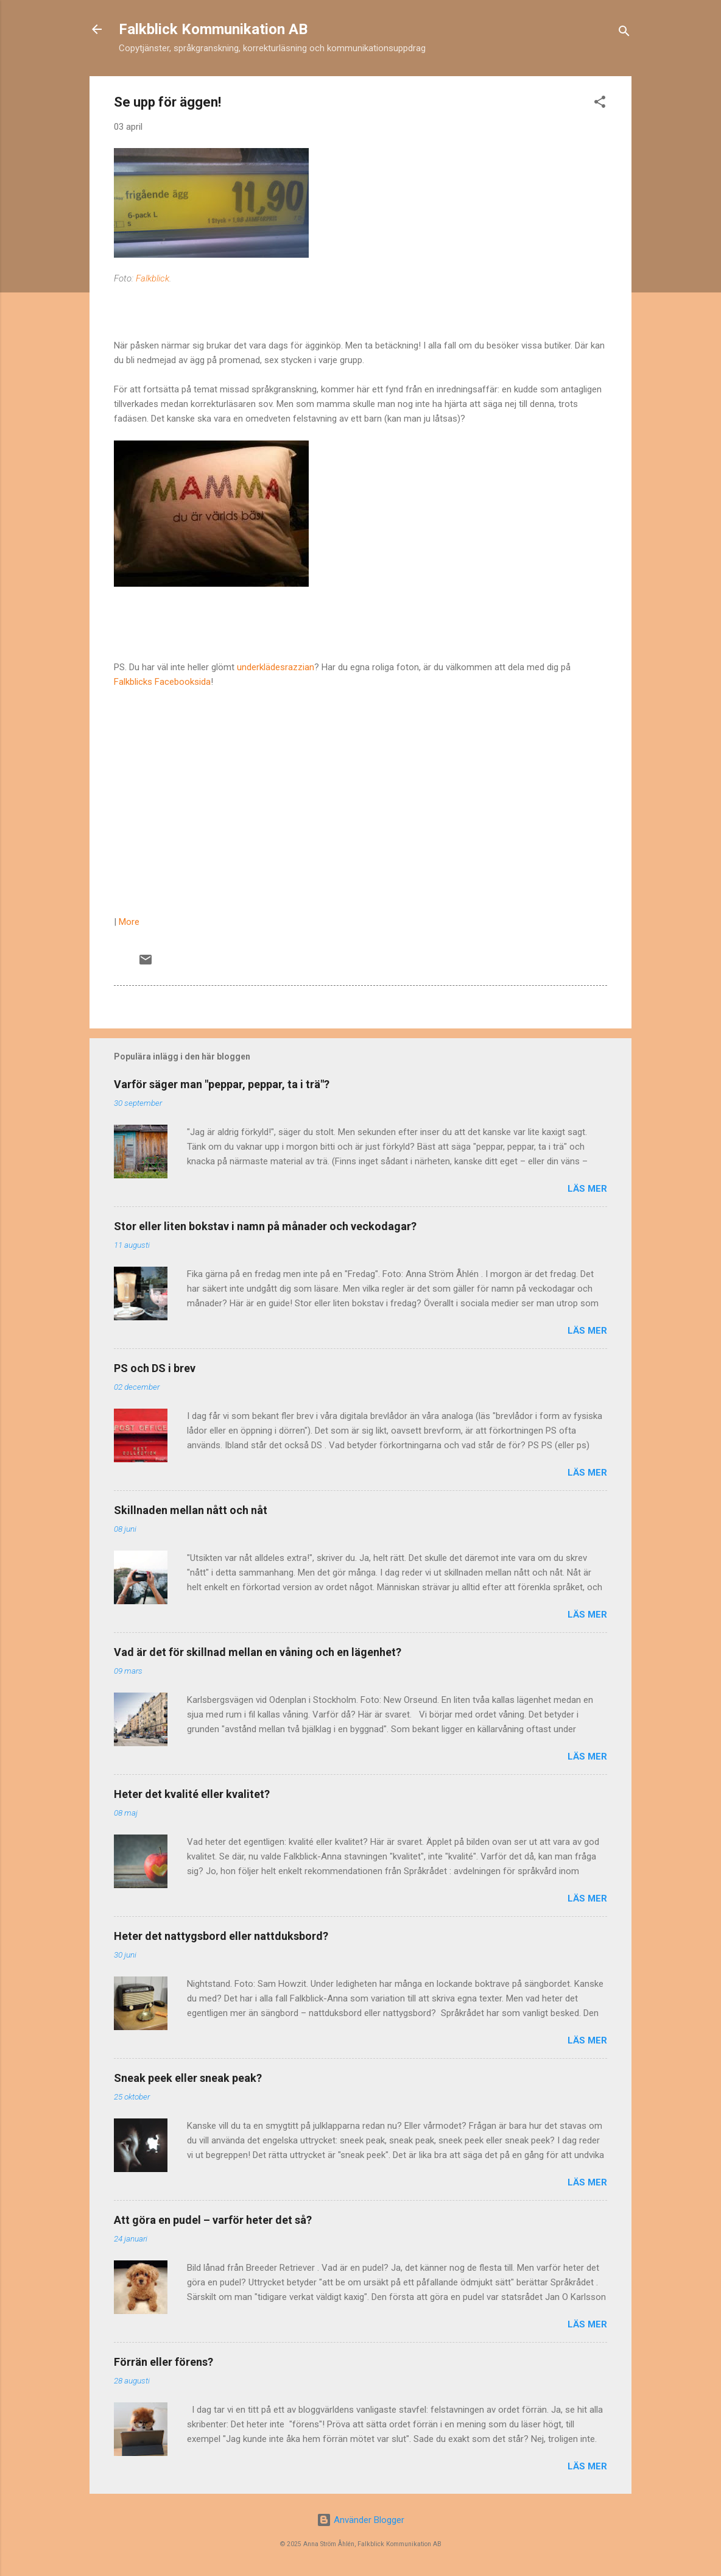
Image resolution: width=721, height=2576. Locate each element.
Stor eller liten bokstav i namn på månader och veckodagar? (265, 1226)
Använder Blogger (360, 2519)
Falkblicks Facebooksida (162, 681)
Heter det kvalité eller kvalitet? (192, 1794)
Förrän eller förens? (163, 2361)
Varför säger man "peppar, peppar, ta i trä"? (221, 1084)
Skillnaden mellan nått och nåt (190, 1510)
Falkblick (152, 278)
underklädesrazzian (275, 667)
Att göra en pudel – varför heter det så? (213, 2219)
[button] (600, 103)
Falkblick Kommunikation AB (213, 29)
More (129, 921)
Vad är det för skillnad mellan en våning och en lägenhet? (257, 1652)
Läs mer (587, 1188)
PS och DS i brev (154, 1368)
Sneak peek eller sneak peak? (188, 2078)
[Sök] (624, 33)
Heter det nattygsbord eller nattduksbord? (221, 1936)
